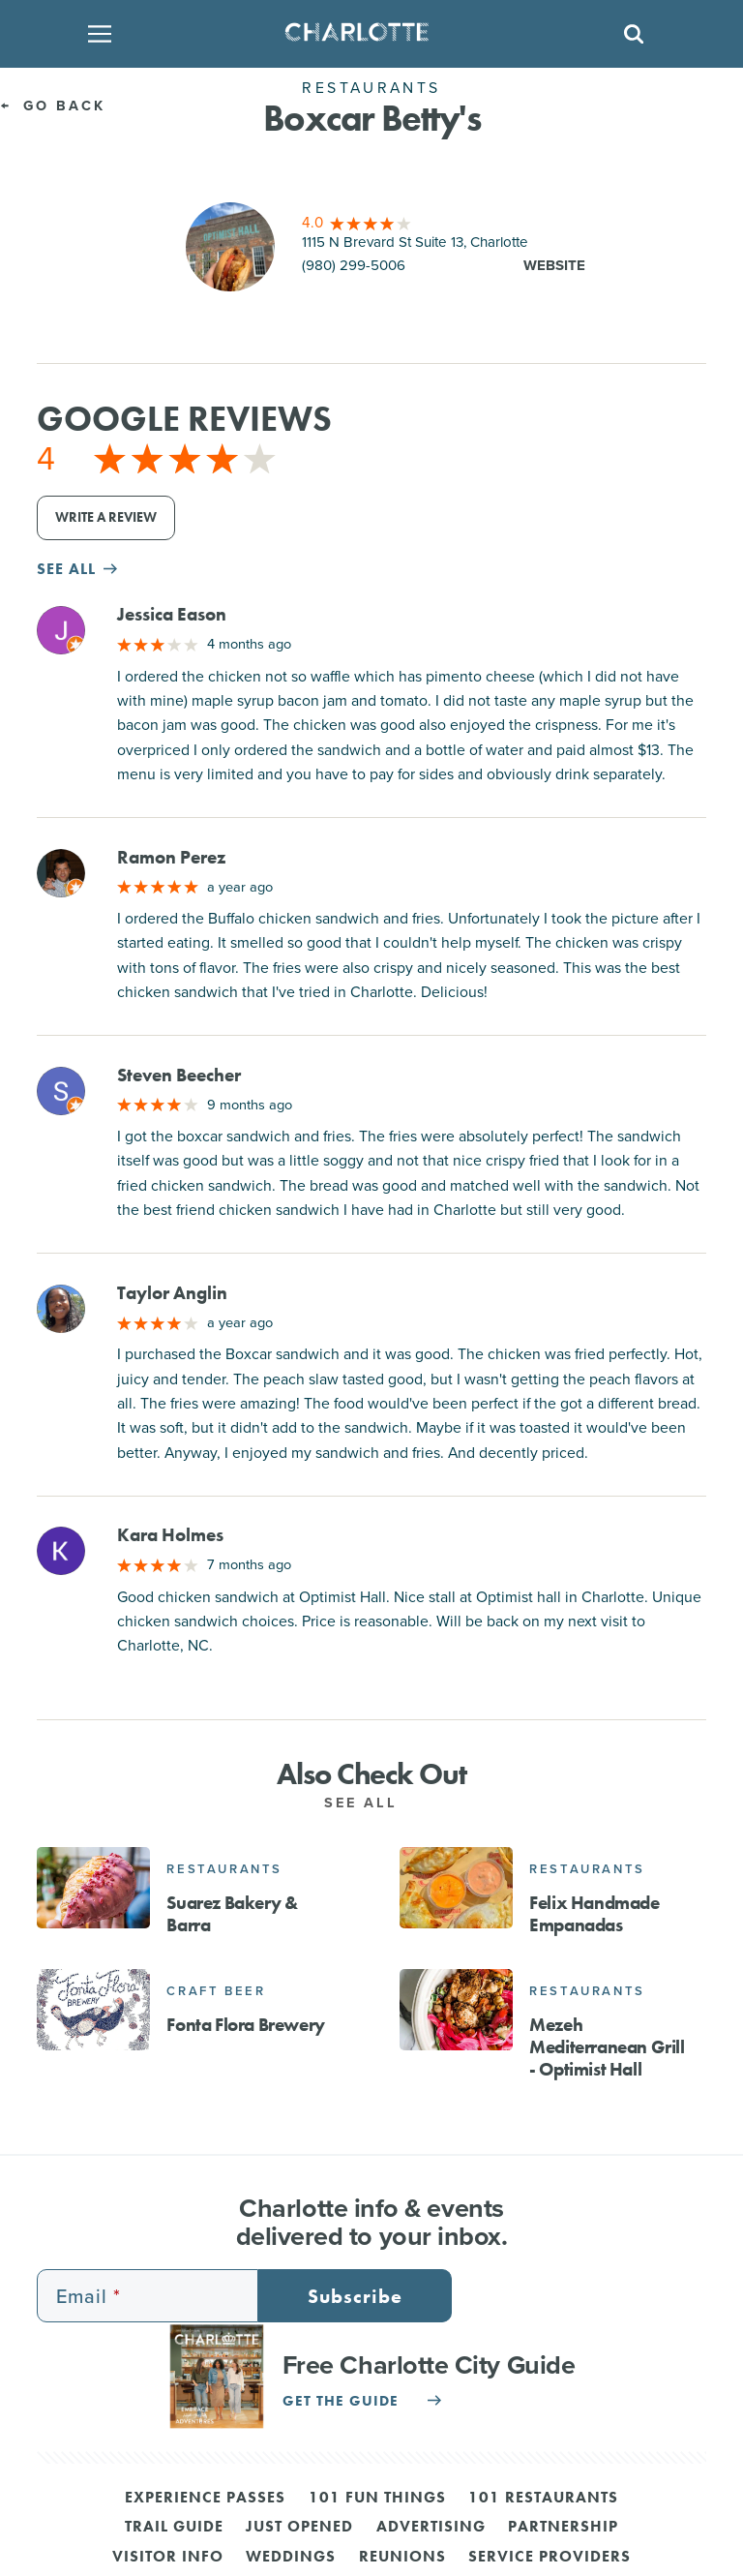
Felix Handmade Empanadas (594, 1914)
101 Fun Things (377, 2498)
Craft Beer (215, 1991)
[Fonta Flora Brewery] (93, 2009)
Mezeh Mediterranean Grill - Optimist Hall (606, 2047)
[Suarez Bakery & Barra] (93, 1887)
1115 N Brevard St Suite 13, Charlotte (415, 242)
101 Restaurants (543, 2498)
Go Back (52, 105)
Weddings (291, 2557)
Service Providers (549, 2557)
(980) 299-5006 (353, 265)
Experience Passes (205, 2498)
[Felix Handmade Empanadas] (456, 1887)
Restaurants (224, 1869)
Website (554, 265)
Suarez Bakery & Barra (231, 1914)
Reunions (402, 2557)
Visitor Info (167, 2557)
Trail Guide (174, 2527)
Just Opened (299, 2527)
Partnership (563, 2527)
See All (371, 1802)
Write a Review (106, 517)
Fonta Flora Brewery (245, 2025)
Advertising (431, 2527)
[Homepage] (365, 33)
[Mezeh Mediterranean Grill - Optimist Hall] (456, 2009)
